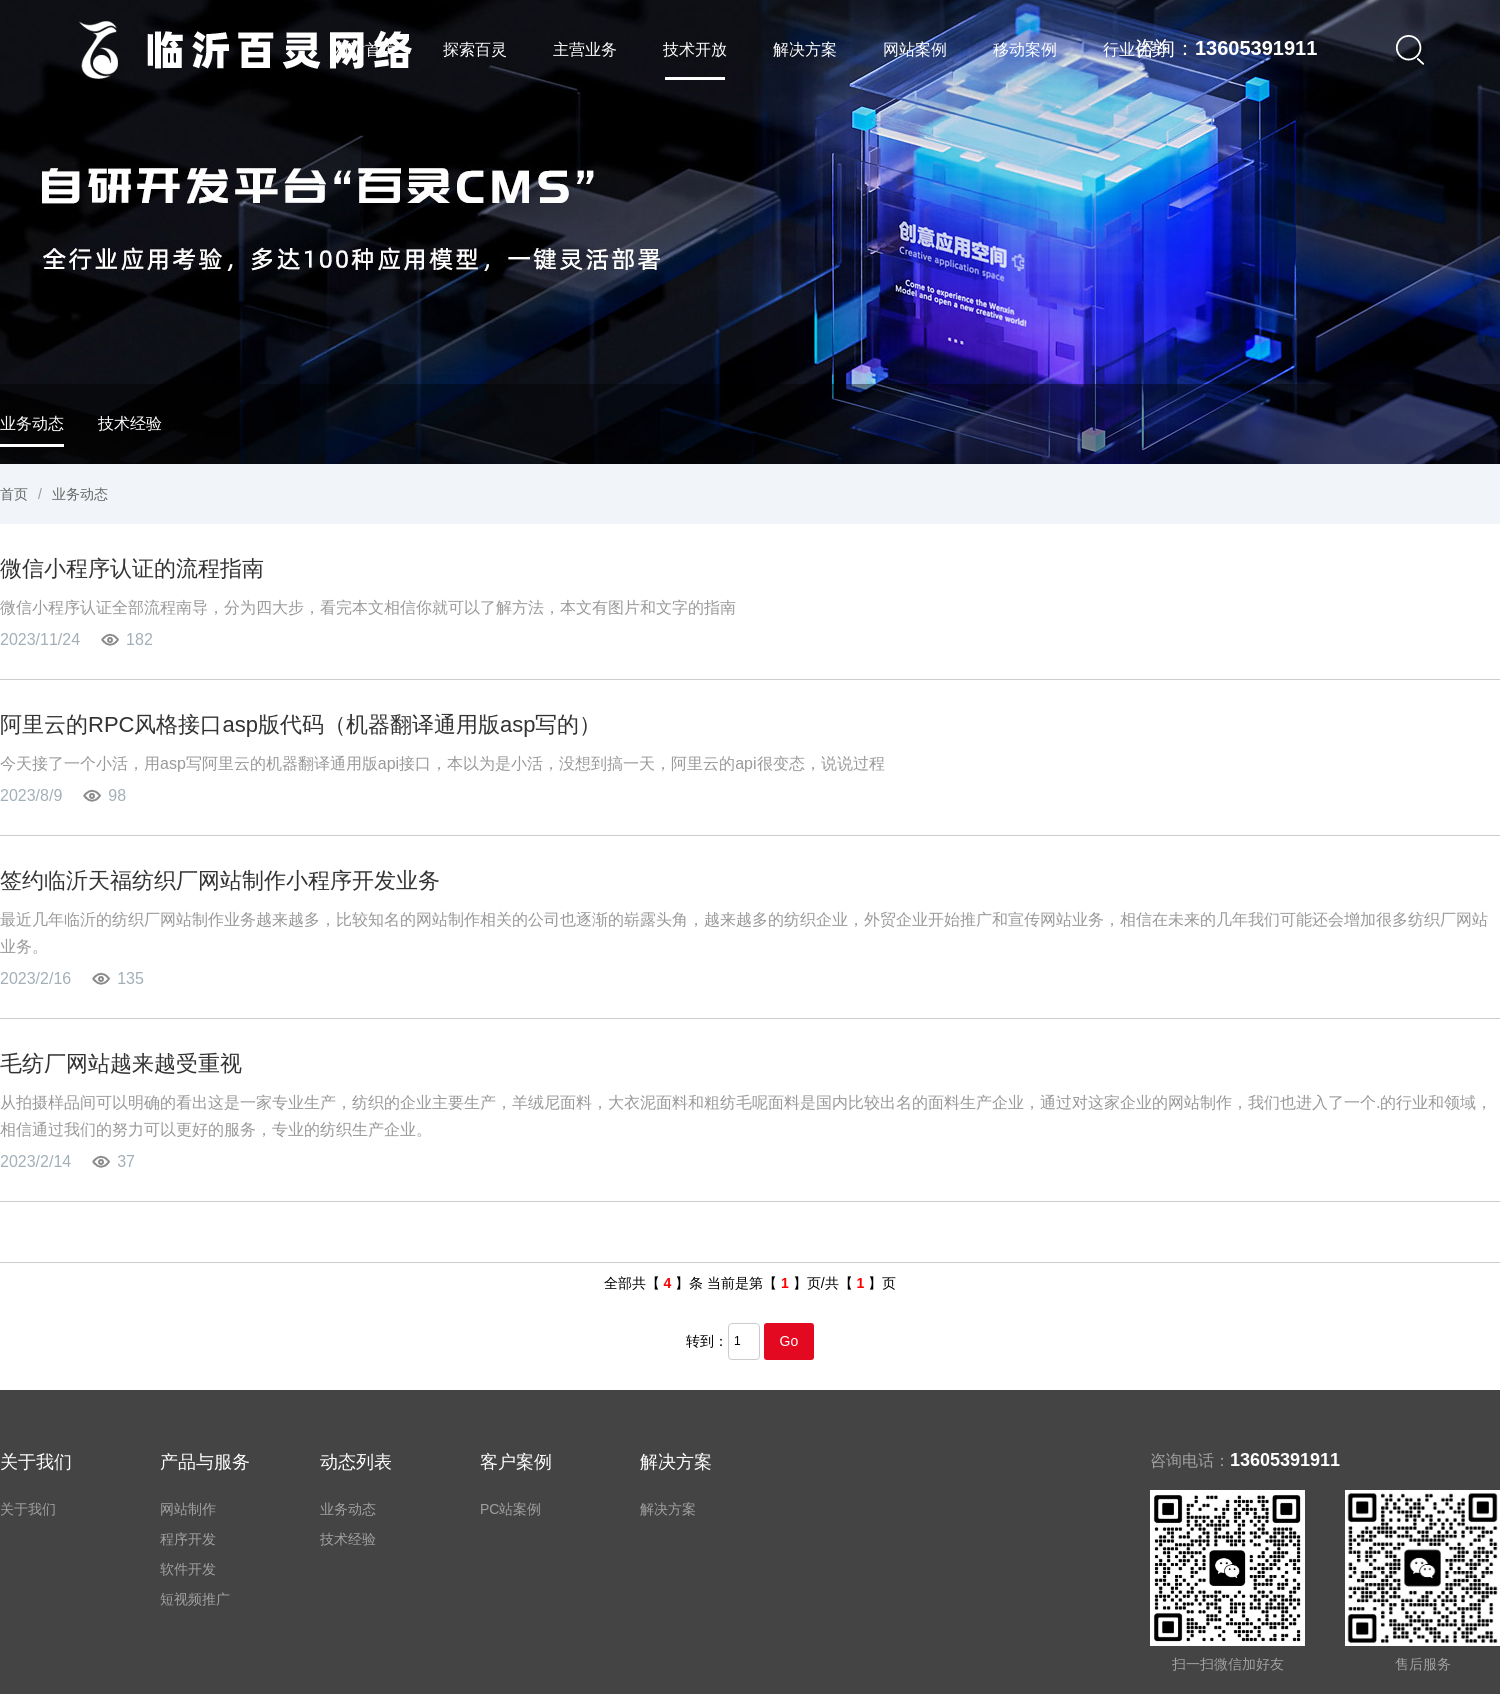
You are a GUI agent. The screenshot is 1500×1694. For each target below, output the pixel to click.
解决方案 (805, 49)
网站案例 (915, 49)
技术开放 (695, 49)
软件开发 (188, 1569)
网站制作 (188, 1509)
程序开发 (188, 1539)
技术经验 (130, 423)
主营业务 (585, 49)
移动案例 (1025, 49)
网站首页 (365, 49)
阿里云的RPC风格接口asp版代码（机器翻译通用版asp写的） (300, 724)
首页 (14, 494)
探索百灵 (475, 49)
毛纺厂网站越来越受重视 (121, 1063)
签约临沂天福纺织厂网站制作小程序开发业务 (220, 880)
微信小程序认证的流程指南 (132, 568)
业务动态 (32, 423)
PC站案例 (510, 1509)
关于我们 (28, 1509)
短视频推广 (195, 1599)
